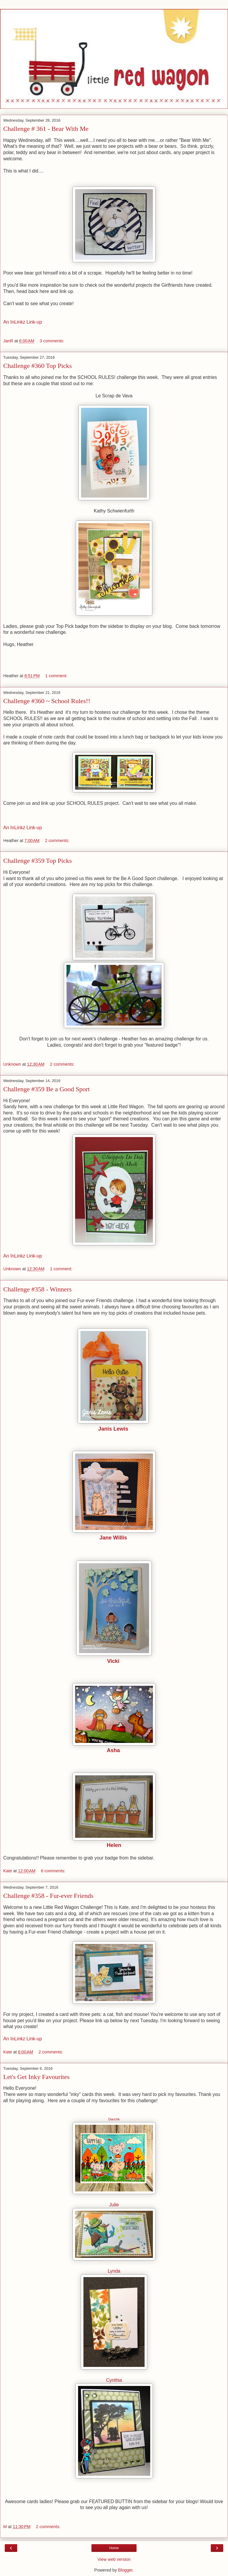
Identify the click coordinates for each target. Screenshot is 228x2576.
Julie (114, 2204)
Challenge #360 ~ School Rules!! (46, 701)
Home (114, 2548)
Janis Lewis (113, 1429)
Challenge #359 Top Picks (37, 860)
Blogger (125, 2570)
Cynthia (114, 2380)
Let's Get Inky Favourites (36, 2076)
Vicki (113, 1661)
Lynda (114, 2271)
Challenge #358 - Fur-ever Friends (48, 1895)
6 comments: (53, 1870)
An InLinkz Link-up (22, 321)
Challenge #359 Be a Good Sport (46, 1089)
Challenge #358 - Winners (37, 1289)
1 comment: (56, 675)
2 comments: (57, 840)
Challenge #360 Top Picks (37, 365)
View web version (114, 2559)
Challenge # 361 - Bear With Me (45, 128)
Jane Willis (113, 1538)
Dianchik (114, 2119)
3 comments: (52, 340)
